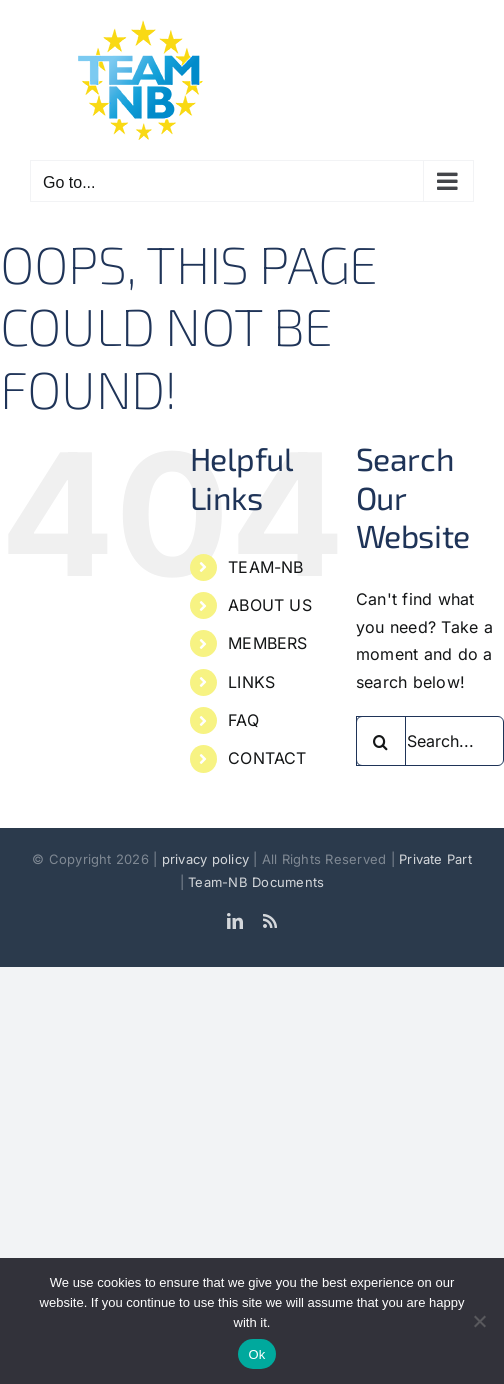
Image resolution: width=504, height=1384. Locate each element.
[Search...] (430, 741)
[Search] (381, 741)
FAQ (243, 720)
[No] (479, 1321)
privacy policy (208, 859)
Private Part (435, 859)
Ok (256, 1354)
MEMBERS (268, 643)
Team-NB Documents (256, 882)
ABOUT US (270, 605)
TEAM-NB (266, 567)
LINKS (251, 682)
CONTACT (267, 758)
